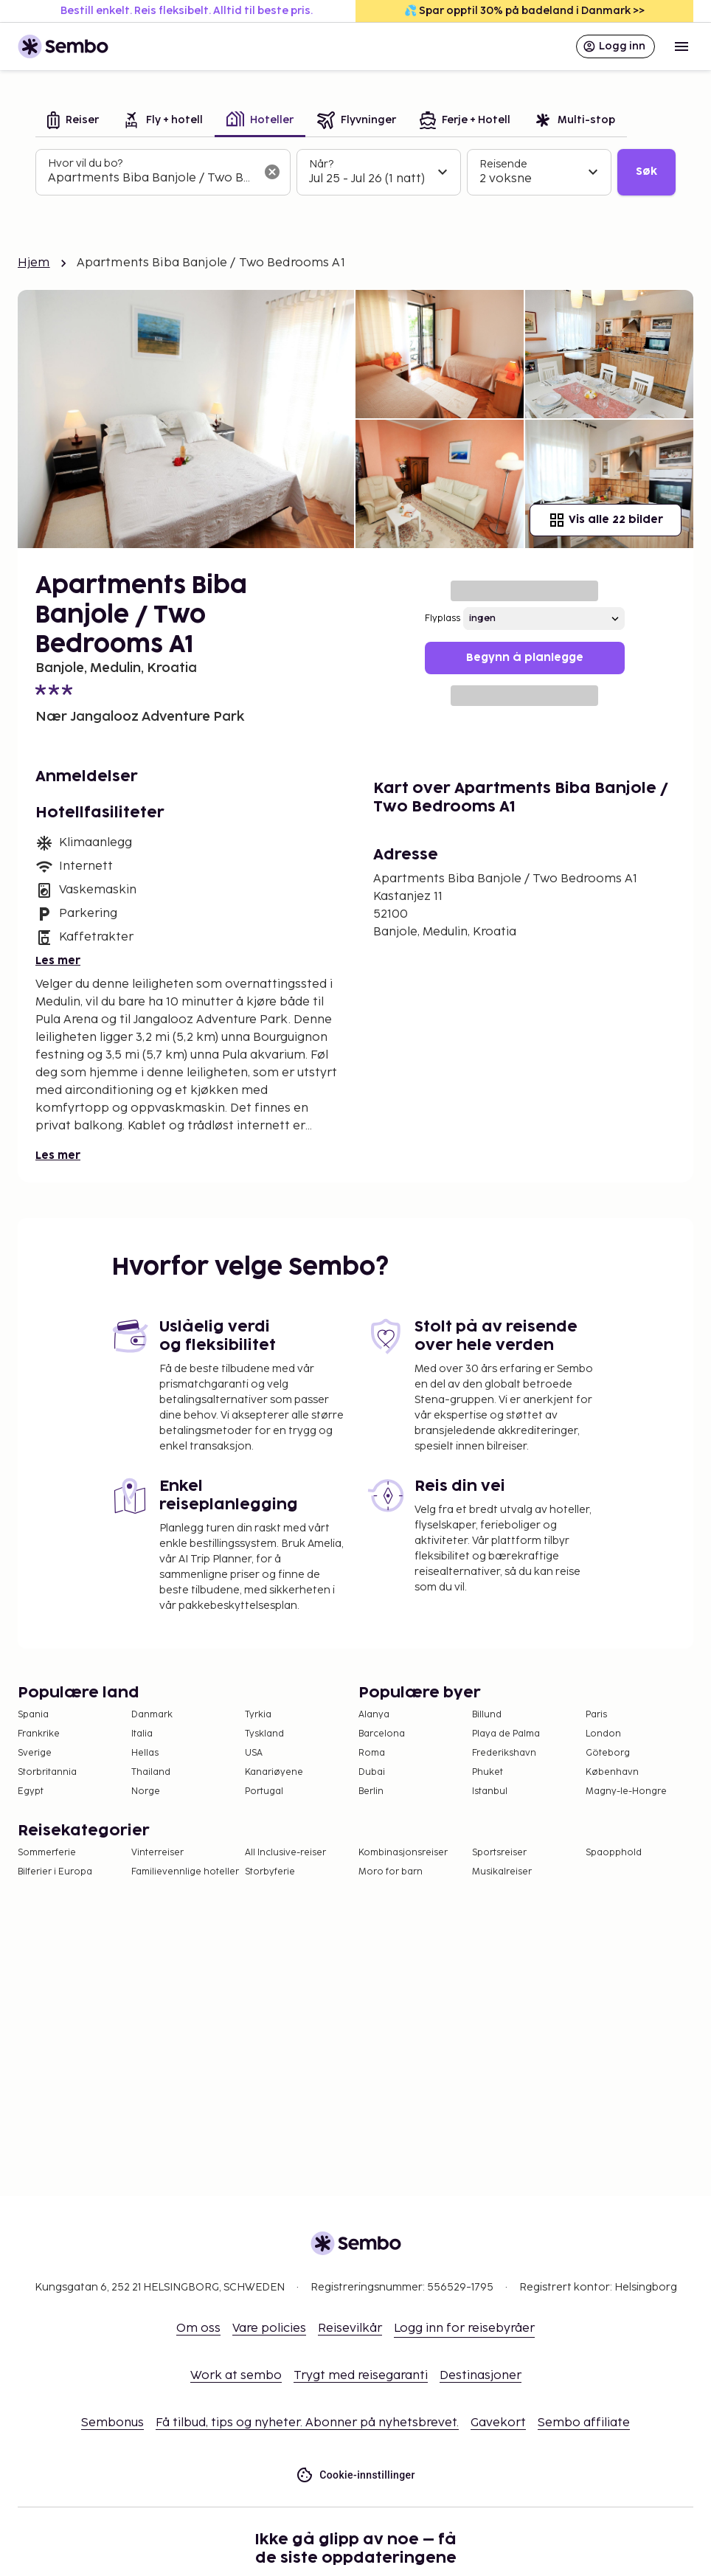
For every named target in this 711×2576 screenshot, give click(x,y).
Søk (646, 171)
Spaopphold (614, 1852)
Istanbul (489, 1791)
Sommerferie (47, 1852)
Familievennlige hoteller (185, 1871)
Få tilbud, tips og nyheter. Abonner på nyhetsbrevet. (307, 2423)
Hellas (145, 1753)
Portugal (264, 1791)
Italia (142, 1733)
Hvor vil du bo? (85, 163)
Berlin (371, 1791)
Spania (33, 1714)
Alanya (373, 1714)
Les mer (57, 961)
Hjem (34, 263)
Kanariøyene (274, 1772)
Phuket (487, 1772)
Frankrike (39, 1733)
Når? (321, 164)
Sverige (35, 1753)
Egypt (31, 1791)
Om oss (198, 2328)
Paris (596, 1714)
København (612, 1772)
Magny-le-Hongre (626, 1791)
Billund (487, 1714)
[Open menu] (681, 46)
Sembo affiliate (584, 2423)
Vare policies (269, 2328)
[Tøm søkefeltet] (272, 172)
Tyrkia (258, 1714)
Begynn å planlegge (524, 657)
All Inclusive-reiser (285, 1852)
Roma (371, 1753)
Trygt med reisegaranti (361, 2376)
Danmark (152, 1714)
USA (254, 1753)
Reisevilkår (350, 2328)
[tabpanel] (355, 172)
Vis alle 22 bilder (605, 520)
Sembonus (112, 2423)
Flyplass (442, 618)
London (603, 1733)
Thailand (150, 1772)
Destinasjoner (480, 2376)
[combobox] (151, 178)
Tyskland (264, 1733)
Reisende (503, 164)
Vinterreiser (157, 1852)
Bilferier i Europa (55, 1871)
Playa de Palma (506, 1733)
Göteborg (608, 1753)
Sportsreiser (499, 1852)
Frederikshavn (504, 1753)
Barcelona (381, 1733)
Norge (145, 1791)
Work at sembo (236, 2376)
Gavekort (498, 2423)
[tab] (73, 121)
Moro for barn (390, 1871)
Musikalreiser (502, 1871)
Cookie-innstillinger (355, 2475)
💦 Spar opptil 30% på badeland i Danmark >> (524, 10)
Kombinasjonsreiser (403, 1852)
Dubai (371, 1772)
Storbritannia (47, 1772)
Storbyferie (270, 1871)
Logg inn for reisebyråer (464, 2328)
